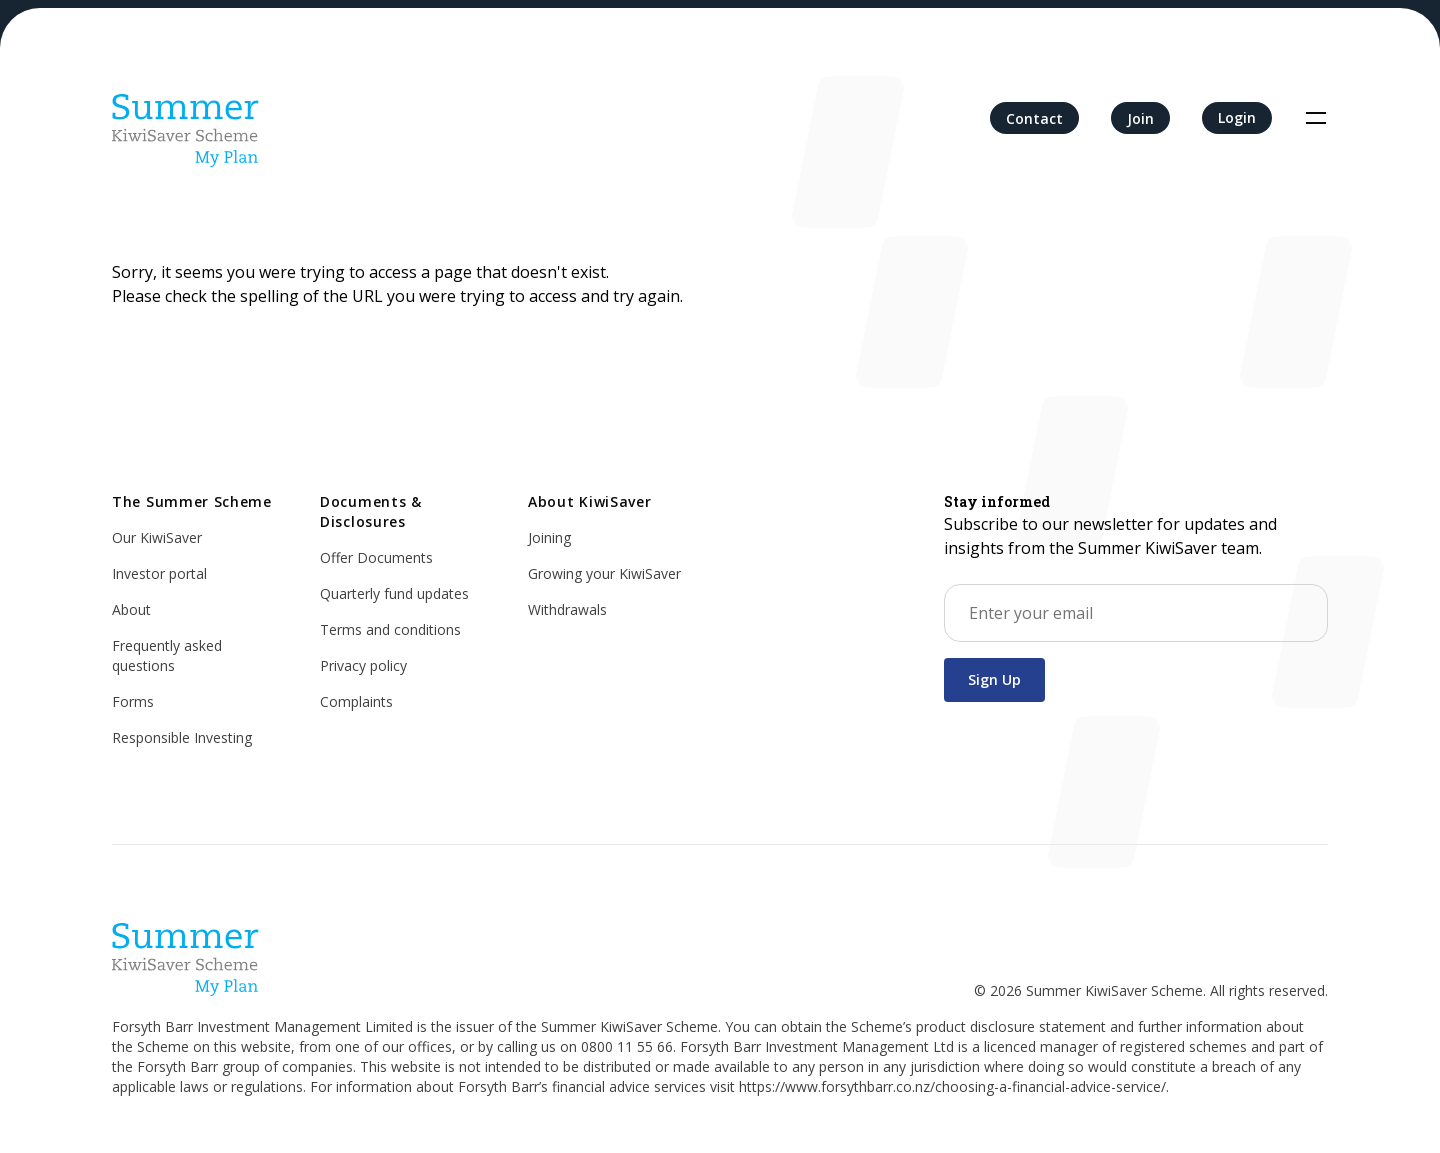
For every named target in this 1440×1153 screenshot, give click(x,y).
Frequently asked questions (167, 655)
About (131, 609)
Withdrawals (567, 609)
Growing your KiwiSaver (604, 573)
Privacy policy (363, 665)
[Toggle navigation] (1316, 118)
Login (1237, 117)
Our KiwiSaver (157, 537)
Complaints (356, 701)
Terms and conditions (390, 629)
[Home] (186, 118)
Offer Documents (376, 557)
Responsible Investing (182, 737)
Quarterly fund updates (394, 593)
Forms (133, 701)
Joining (549, 537)
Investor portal (159, 573)
